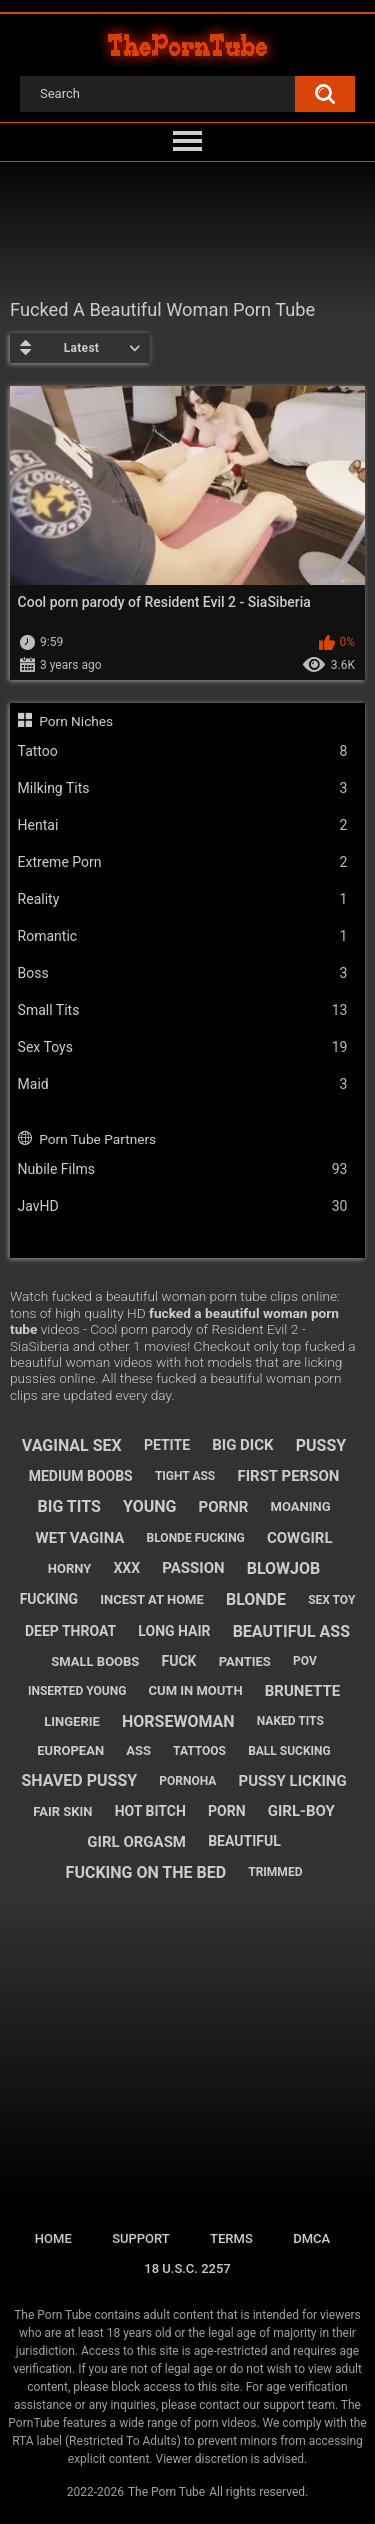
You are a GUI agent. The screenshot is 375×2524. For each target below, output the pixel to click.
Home (53, 2238)
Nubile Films (183, 1169)
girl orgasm (136, 1842)
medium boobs (81, 1476)
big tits (69, 1506)
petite (167, 1445)
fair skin (62, 1811)
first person (288, 1476)
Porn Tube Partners (97, 1139)
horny (70, 1568)
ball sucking (289, 1751)
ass (138, 1750)
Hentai (183, 825)
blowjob (284, 1568)
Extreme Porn (183, 862)
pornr (224, 1507)
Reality (183, 899)
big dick (242, 1445)
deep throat (70, 1631)
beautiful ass (291, 1631)
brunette (302, 1691)
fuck (179, 1661)
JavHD (183, 1206)
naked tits (290, 1721)
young (149, 1506)
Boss (183, 973)
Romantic (183, 936)
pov (305, 1661)
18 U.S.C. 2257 (187, 2268)
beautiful (244, 1841)
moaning (301, 1506)
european (70, 1750)
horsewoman (178, 1721)
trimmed (275, 1872)
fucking (49, 1599)
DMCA (311, 2238)
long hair (174, 1631)
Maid (183, 1084)
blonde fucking (196, 1538)
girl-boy (301, 1811)
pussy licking (293, 1781)
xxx (126, 1568)
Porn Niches (76, 721)
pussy (321, 1445)
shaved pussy (79, 1780)
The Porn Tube (166, 2492)
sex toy (331, 1600)
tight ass (185, 1476)
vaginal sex (72, 1445)
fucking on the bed (146, 1872)
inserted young (77, 1691)
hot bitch (150, 1811)
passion (193, 1568)
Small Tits (183, 1010)
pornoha (187, 1781)
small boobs (95, 1661)
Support (141, 2238)
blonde (256, 1599)
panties (245, 1661)
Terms (231, 2238)
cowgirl (300, 1538)
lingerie (72, 1721)
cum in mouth (196, 1690)
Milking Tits (183, 788)
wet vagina (80, 1538)
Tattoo (183, 751)
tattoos (199, 1751)
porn (227, 1811)
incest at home (151, 1599)
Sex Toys (183, 1047)
